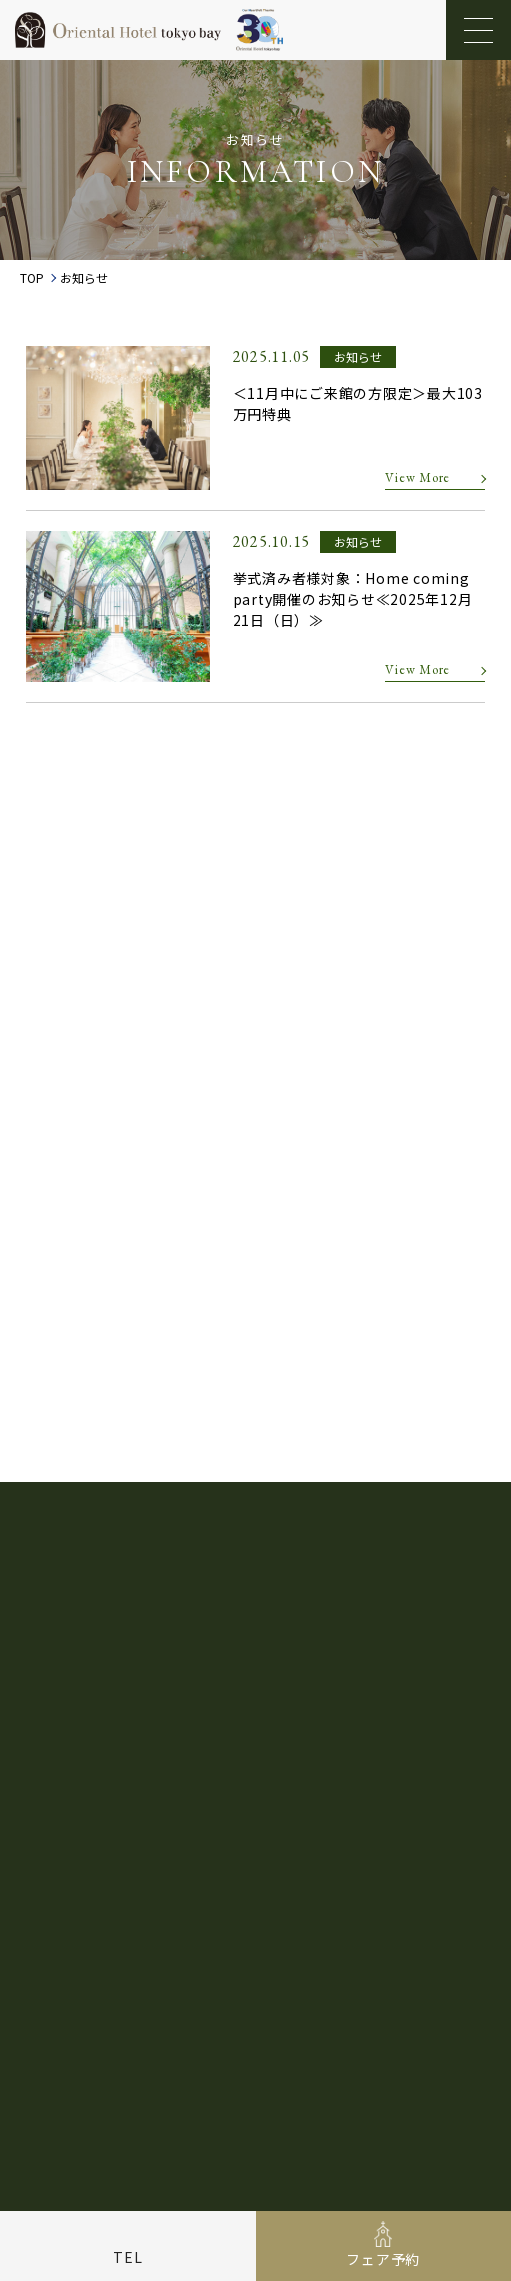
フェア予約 (383, 2259)
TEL (127, 2257)
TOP (32, 278)
